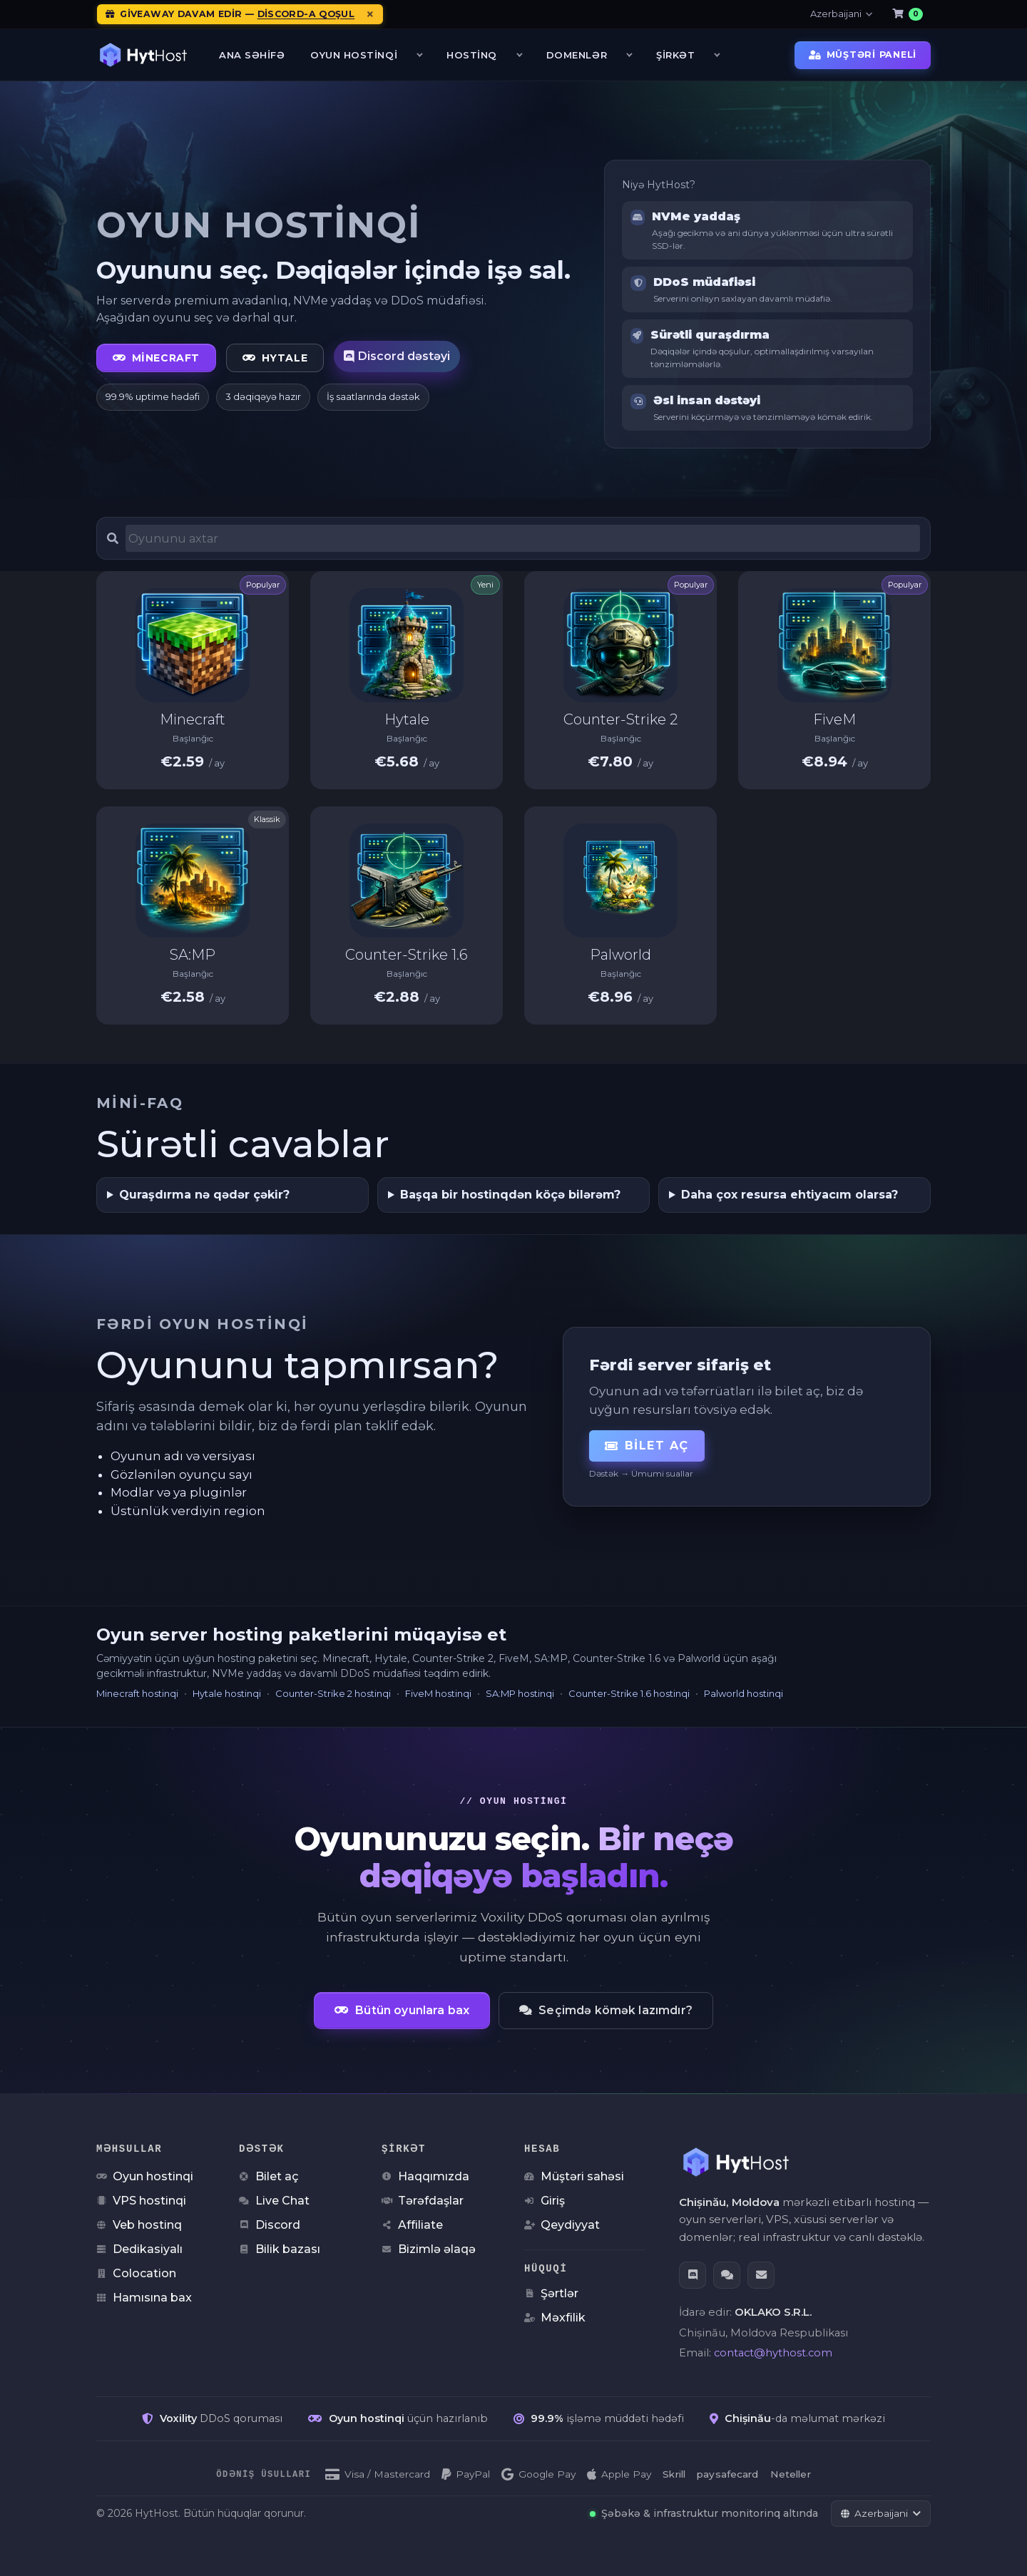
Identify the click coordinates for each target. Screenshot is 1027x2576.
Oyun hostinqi (144, 2175)
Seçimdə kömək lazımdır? (606, 2009)
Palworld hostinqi (743, 1693)
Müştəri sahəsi (574, 2175)
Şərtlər (551, 2292)
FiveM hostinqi (438, 1693)
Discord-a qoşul (306, 14)
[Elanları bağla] (370, 14)
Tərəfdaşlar (423, 2200)
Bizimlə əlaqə (429, 2248)
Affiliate (412, 2224)
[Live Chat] (726, 2274)
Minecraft (156, 357)
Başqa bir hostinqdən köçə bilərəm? (510, 1194)
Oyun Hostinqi (357, 55)
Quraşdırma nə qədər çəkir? (204, 1194)
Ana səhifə (252, 55)
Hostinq (475, 55)
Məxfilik (555, 2317)
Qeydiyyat (562, 2224)
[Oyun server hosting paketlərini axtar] (523, 538)
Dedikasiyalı (139, 2248)
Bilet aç (647, 1445)
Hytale (274, 357)
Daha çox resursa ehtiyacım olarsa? (789, 1194)
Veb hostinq (139, 2224)
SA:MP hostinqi (520, 1693)
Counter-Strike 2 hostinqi (333, 1693)
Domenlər (579, 55)
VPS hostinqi (141, 2200)
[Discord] (692, 2274)
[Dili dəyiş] (881, 2513)
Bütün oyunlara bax (401, 2009)
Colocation (136, 2272)
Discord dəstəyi (397, 356)
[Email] (761, 2274)
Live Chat (274, 2200)
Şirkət (678, 55)
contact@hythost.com (773, 2352)
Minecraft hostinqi (137, 1693)
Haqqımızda (425, 2175)
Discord (269, 2224)
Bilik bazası (279, 2248)
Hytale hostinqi (227, 1693)
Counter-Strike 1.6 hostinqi (629, 1693)
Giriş (544, 2200)
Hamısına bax (144, 2297)
